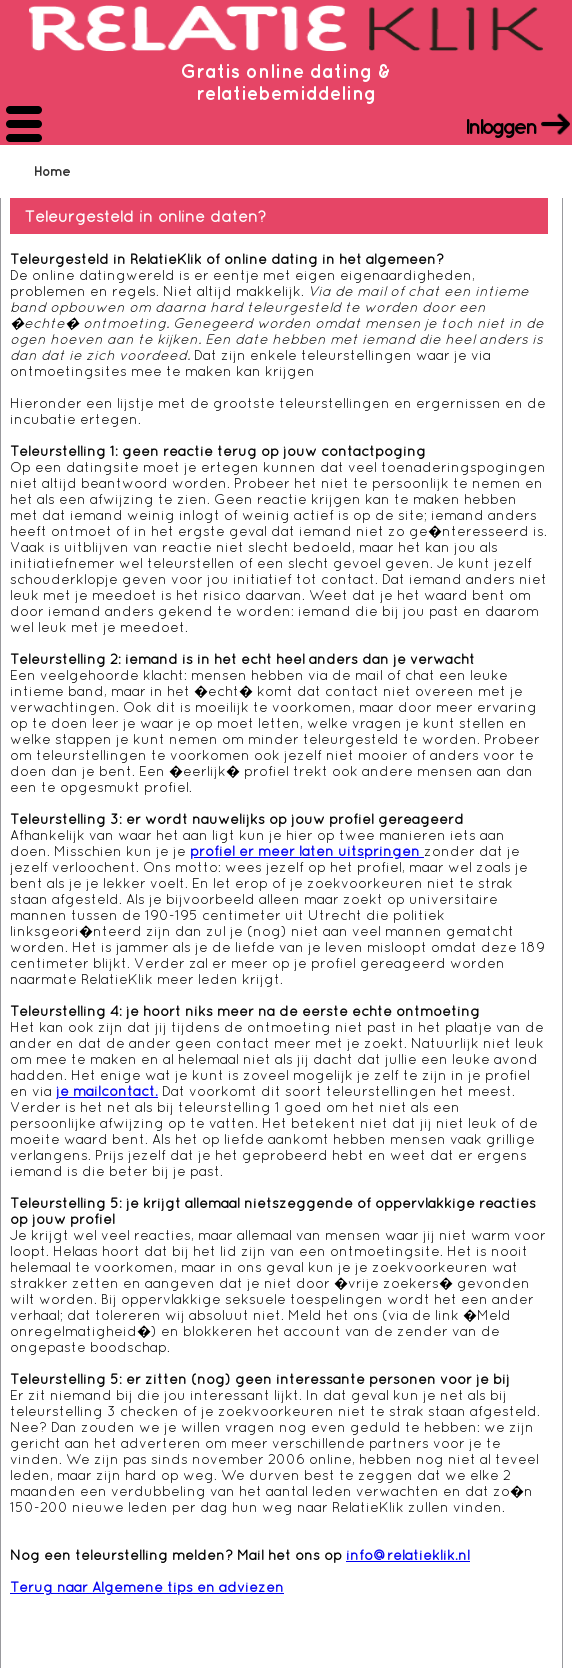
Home (52, 171)
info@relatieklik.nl (408, 1555)
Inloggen (500, 124)
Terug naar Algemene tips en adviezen (147, 1587)
